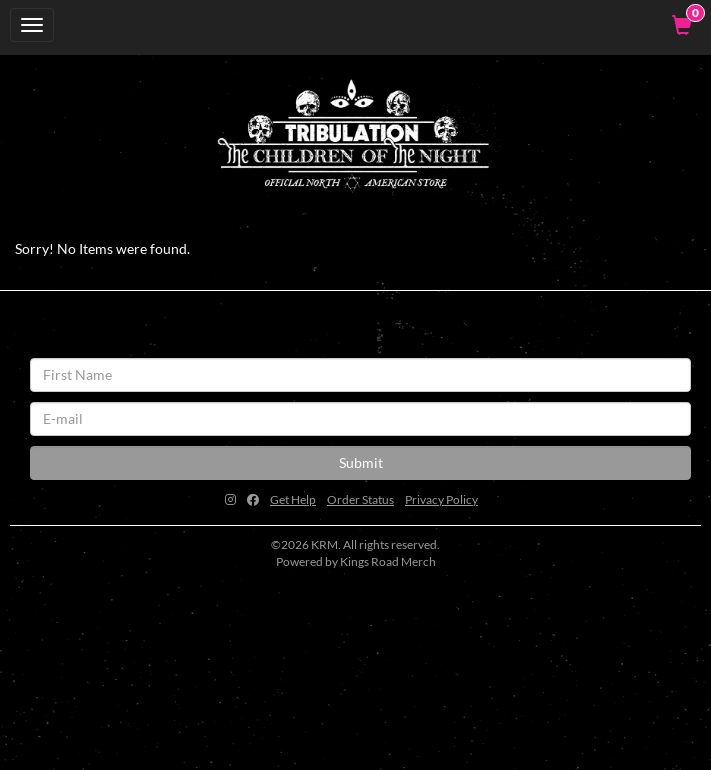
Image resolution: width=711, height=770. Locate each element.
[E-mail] (360, 419)
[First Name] (360, 375)
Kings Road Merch (388, 561)
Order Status (360, 499)
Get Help (293, 499)
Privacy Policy (441, 499)
